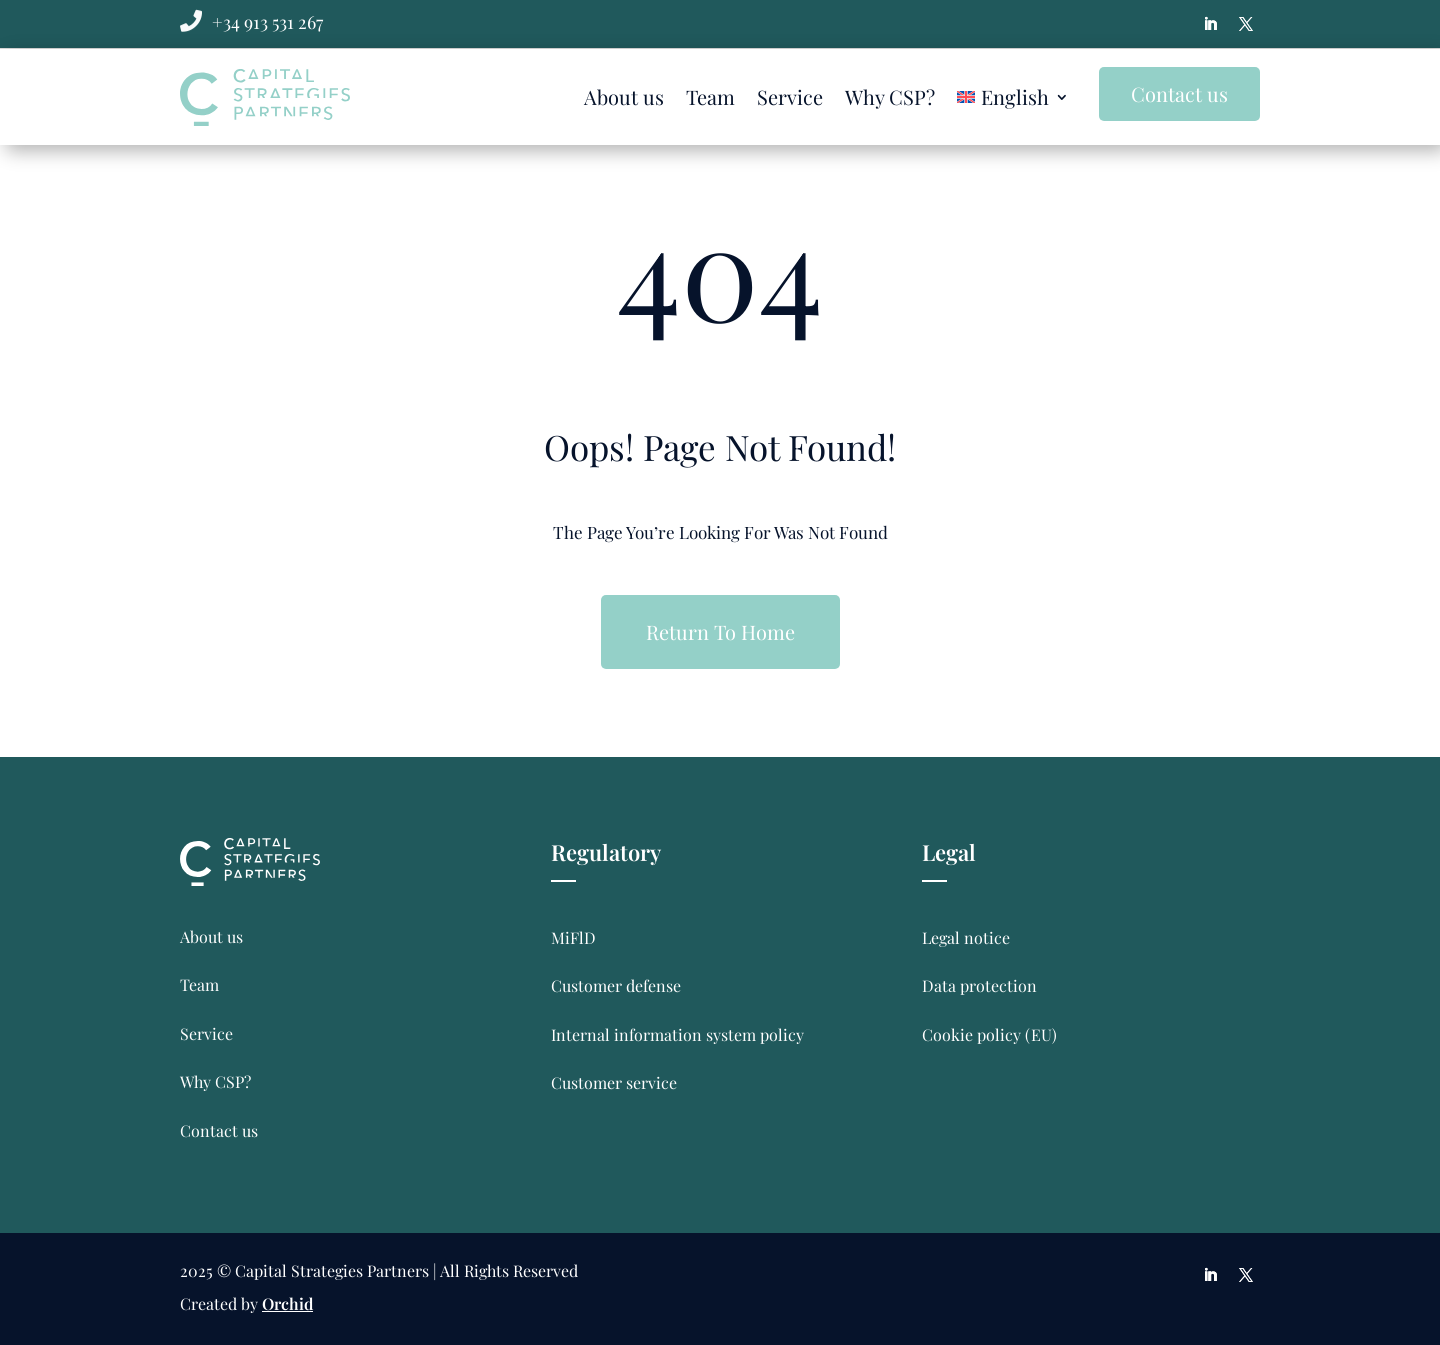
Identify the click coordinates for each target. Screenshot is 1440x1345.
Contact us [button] (1179, 93)
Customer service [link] (614, 1082)
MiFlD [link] (573, 937)
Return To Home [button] (720, 631)
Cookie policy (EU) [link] (989, 1034)
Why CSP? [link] (890, 96)
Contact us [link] (219, 1130)
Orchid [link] (287, 1303)
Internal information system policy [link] (677, 1034)
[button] (1210, 24)
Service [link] (790, 96)
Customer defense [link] (616, 985)
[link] (267, 22)
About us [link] (624, 96)
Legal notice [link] (966, 937)
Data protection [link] (979, 985)
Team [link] (710, 96)
